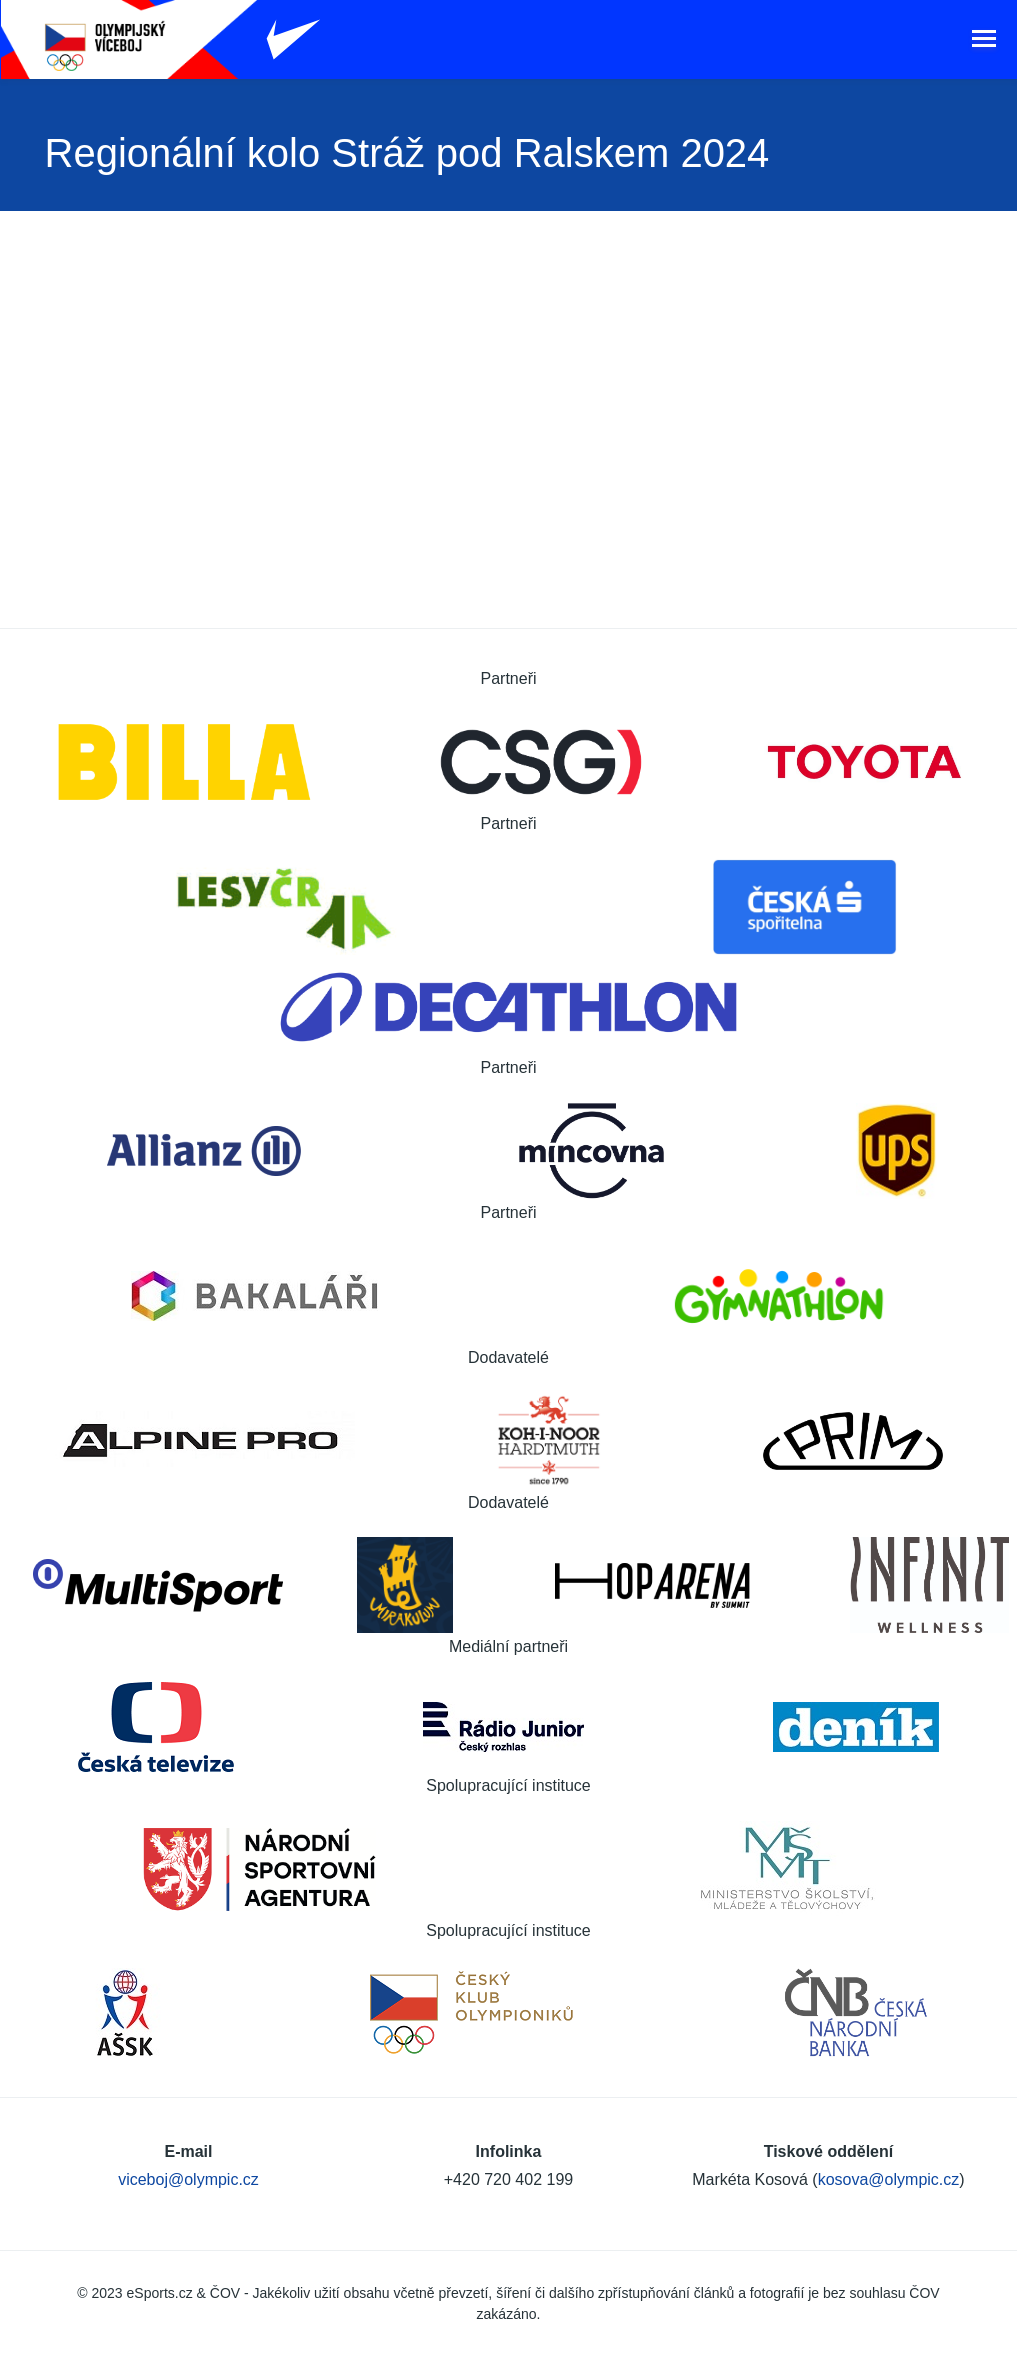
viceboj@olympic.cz (188, 2171)
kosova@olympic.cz (889, 2171)
